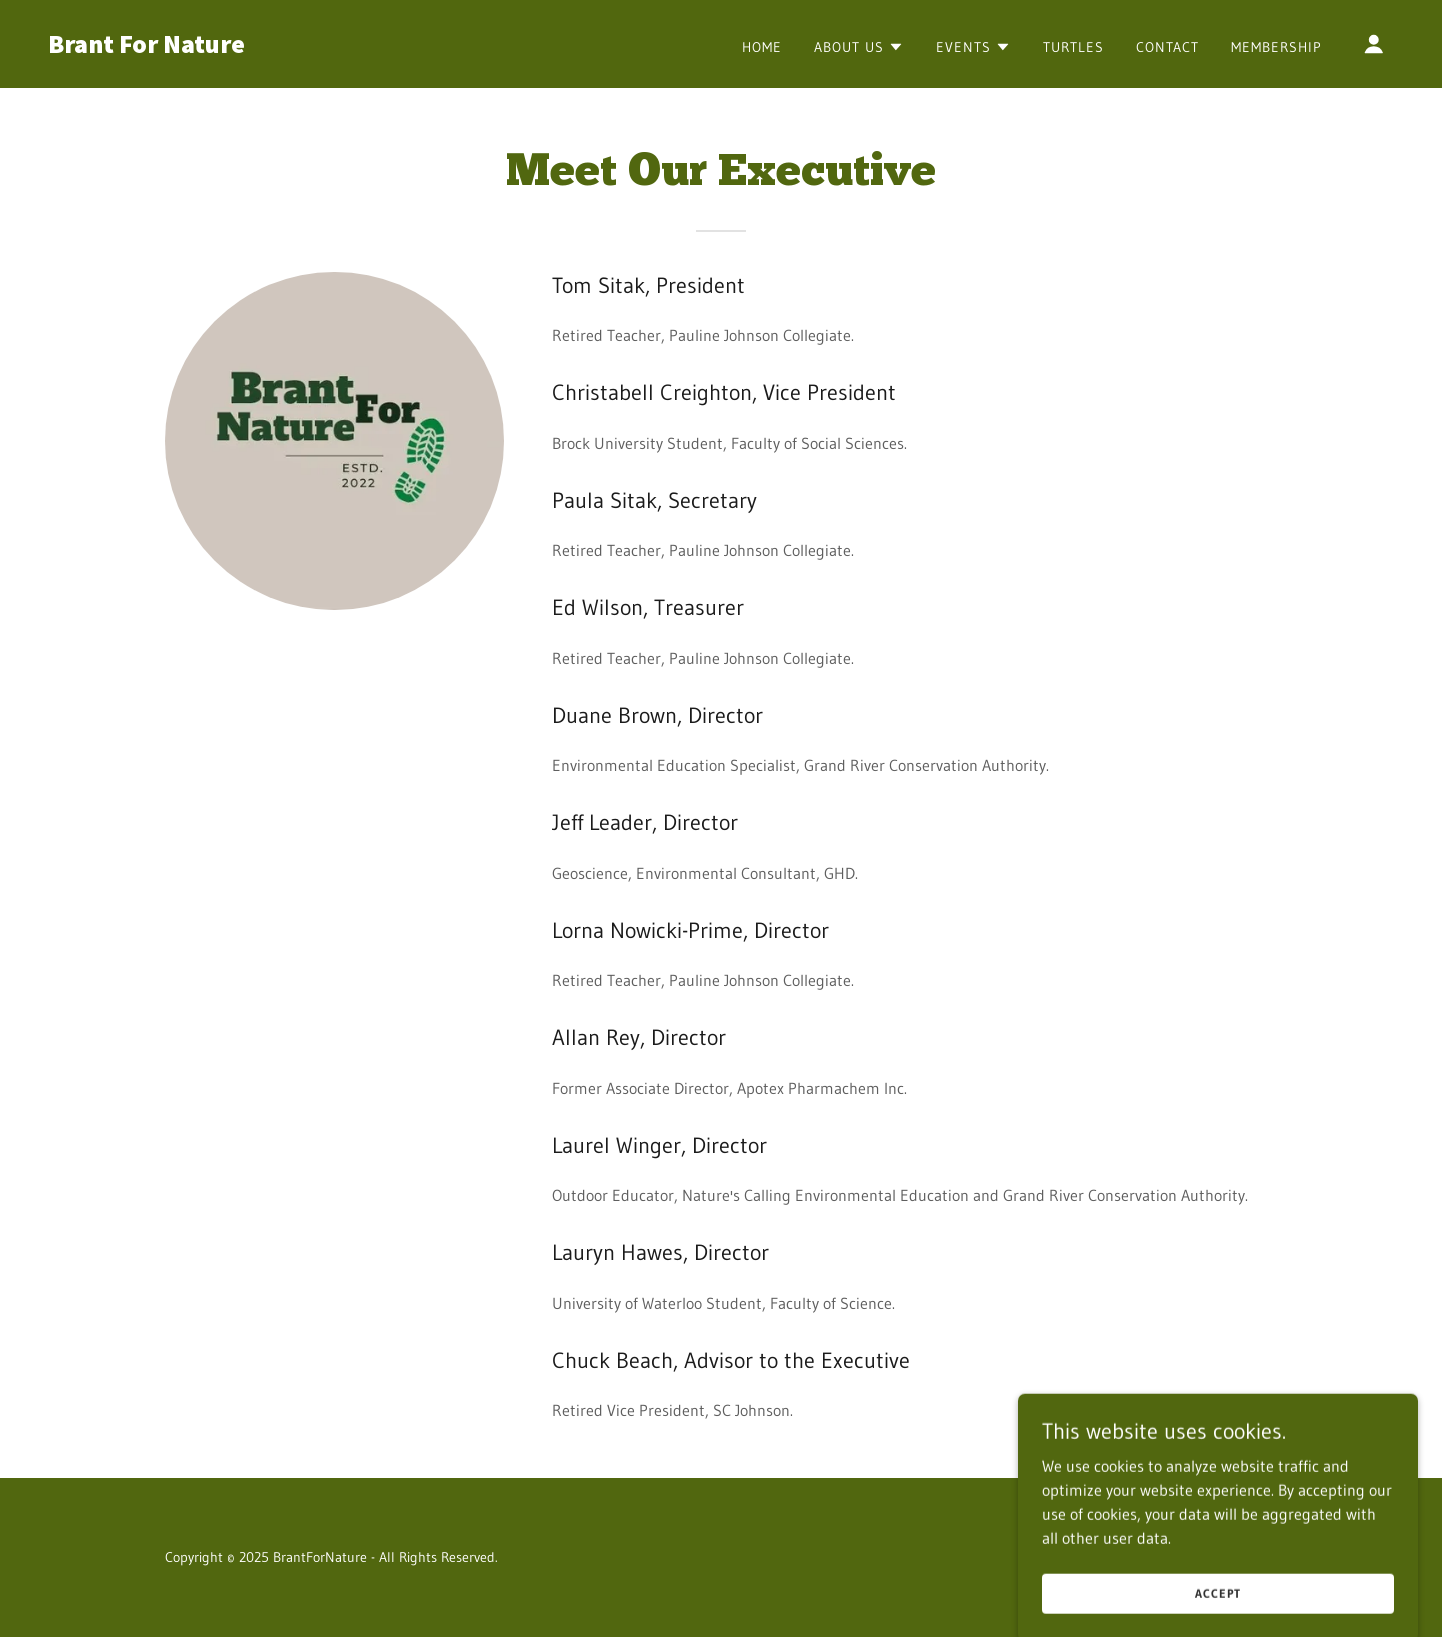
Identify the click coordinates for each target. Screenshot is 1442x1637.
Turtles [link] (1073, 47)
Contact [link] (1167, 47)
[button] (859, 47)
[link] (236, 47)
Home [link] (762, 47)
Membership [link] (1276, 47)
